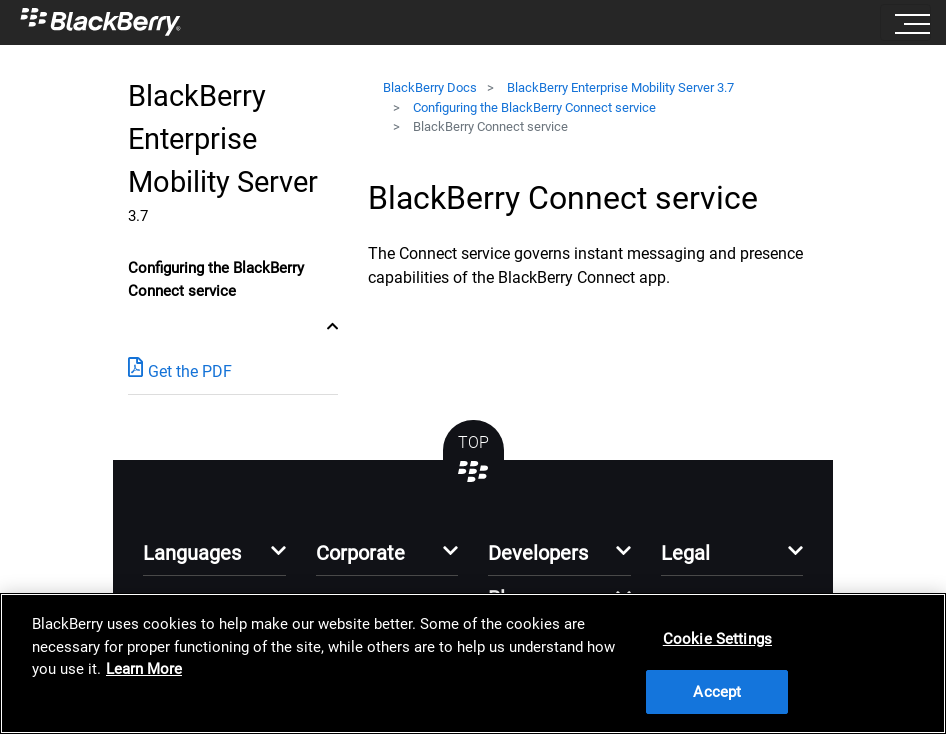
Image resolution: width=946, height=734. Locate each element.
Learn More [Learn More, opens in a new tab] (144, 669)
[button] (214, 558)
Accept (717, 692)
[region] (473, 663)
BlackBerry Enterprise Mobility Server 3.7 (620, 87)
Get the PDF (180, 370)
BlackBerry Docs (430, 87)
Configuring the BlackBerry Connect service (534, 107)
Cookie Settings (717, 639)
